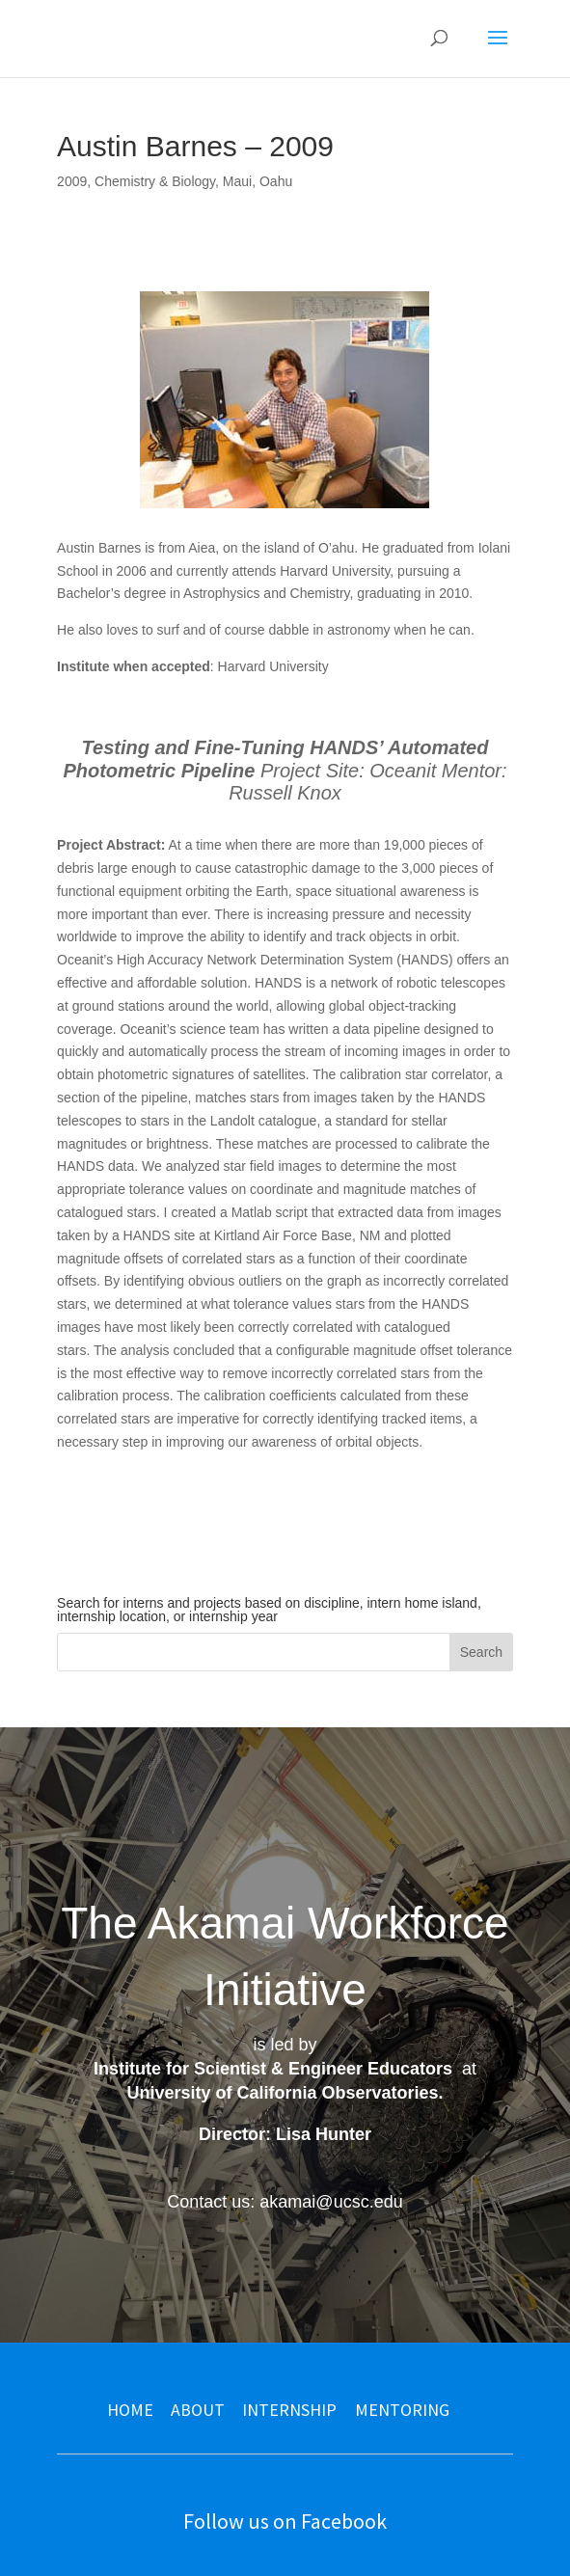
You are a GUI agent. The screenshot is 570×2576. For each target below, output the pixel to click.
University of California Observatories (282, 2092)
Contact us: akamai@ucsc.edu (284, 2201)
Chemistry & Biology (155, 181)
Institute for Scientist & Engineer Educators (273, 2068)
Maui (237, 181)
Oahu (275, 181)
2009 (72, 181)
